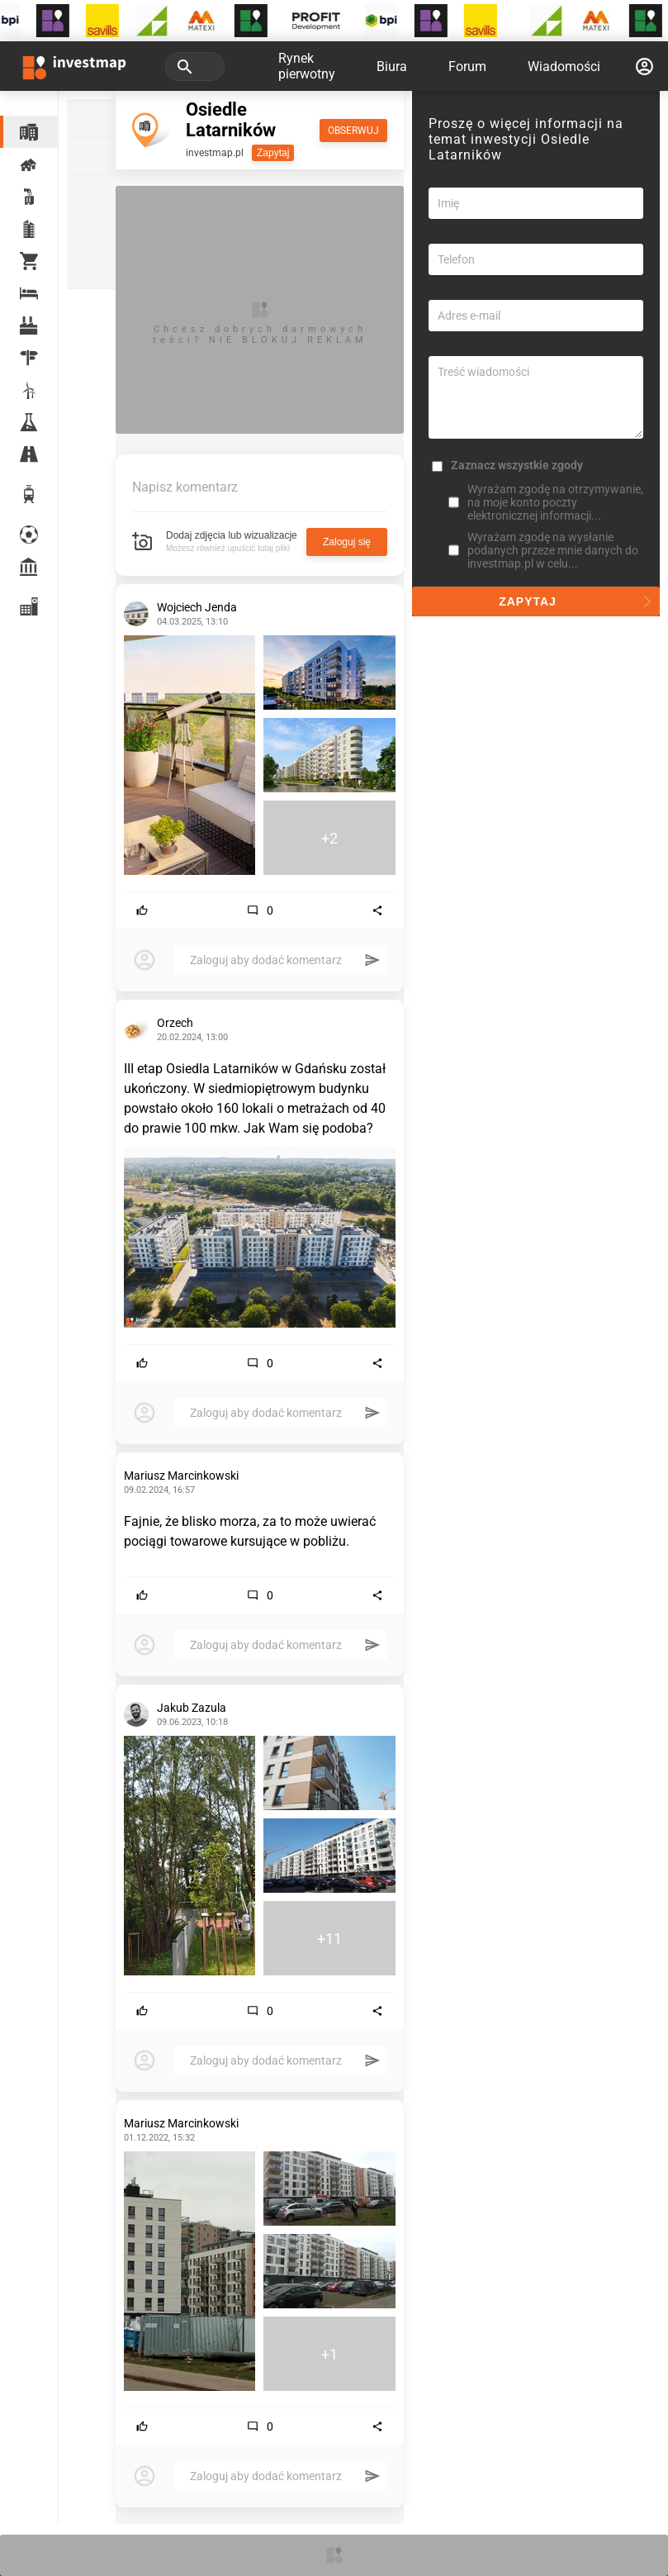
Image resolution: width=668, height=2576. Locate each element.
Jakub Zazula (191, 1707)
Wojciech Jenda (197, 607)
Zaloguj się (347, 542)
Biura (392, 66)
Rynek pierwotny (306, 66)
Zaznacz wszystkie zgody (517, 465)
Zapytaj (273, 153)
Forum (467, 66)
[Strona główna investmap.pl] (74, 66)
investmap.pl (215, 153)
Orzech (175, 1022)
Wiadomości (564, 66)
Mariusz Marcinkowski (181, 1475)
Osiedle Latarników (231, 119)
